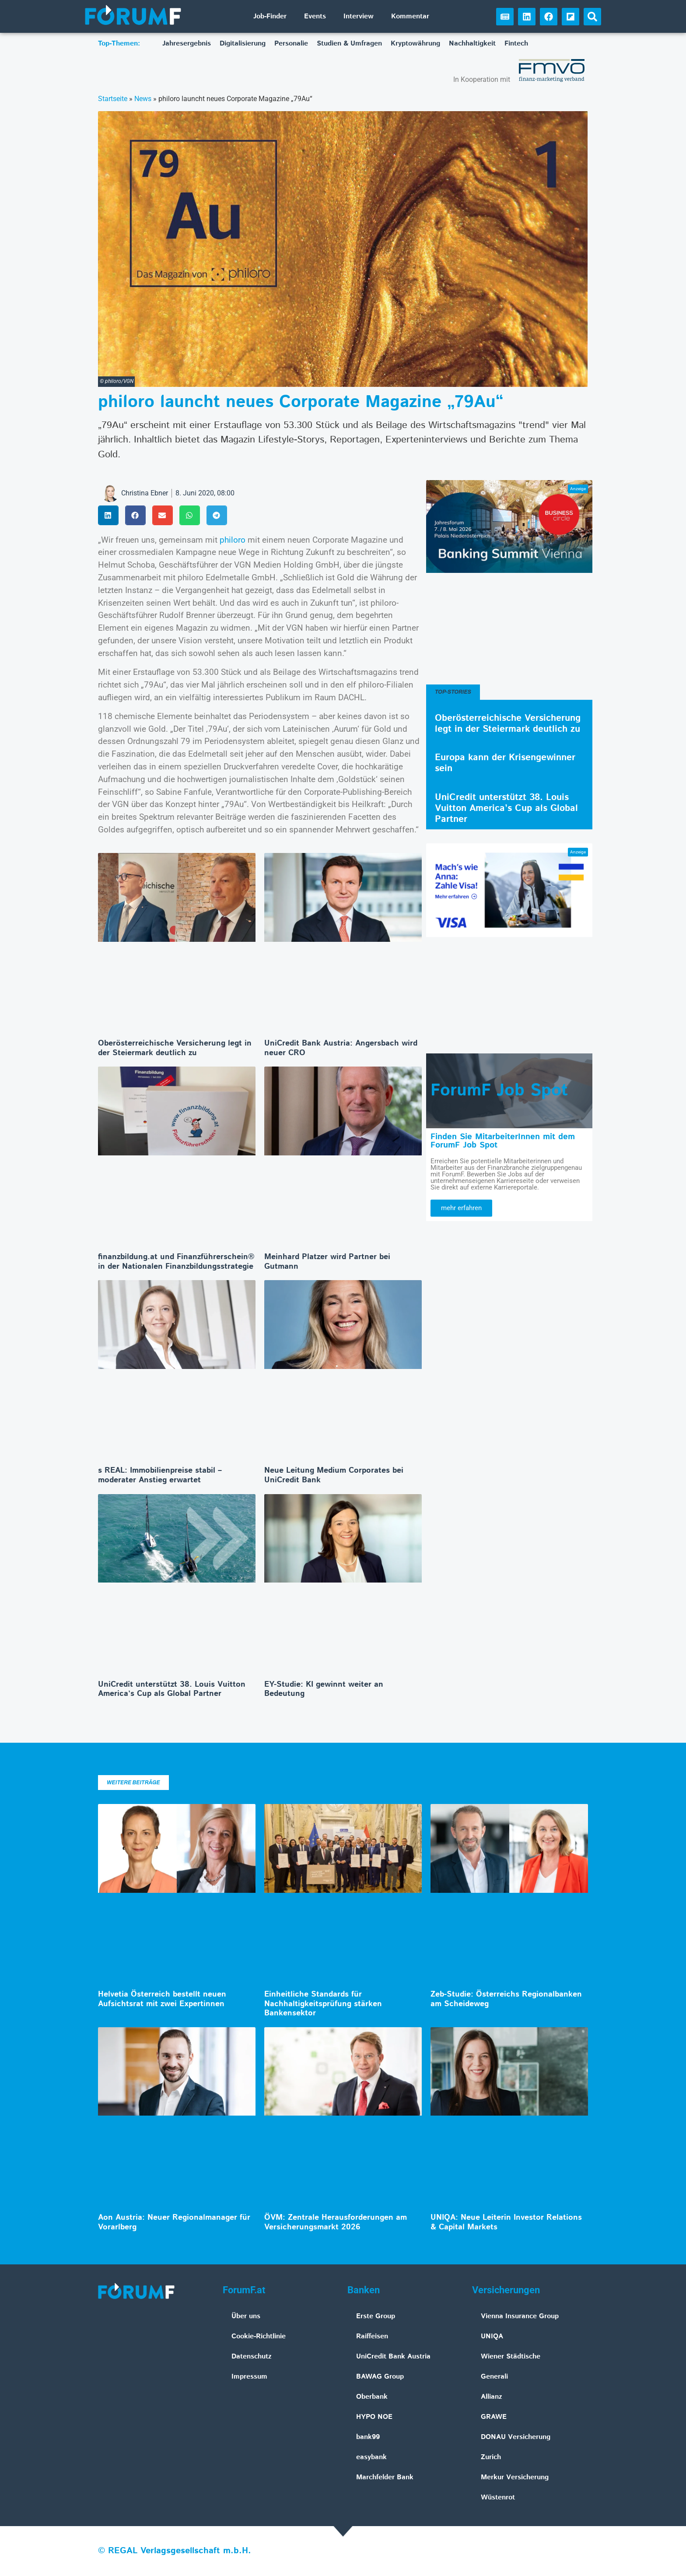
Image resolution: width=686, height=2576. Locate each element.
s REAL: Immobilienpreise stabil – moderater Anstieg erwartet (160, 1475)
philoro (232, 540)
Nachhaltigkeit (472, 44)
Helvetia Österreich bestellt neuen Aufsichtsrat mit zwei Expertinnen (162, 1999)
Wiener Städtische (510, 2356)
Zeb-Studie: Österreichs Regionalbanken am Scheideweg (506, 1999)
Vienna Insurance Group (520, 2316)
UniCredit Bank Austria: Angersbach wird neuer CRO (340, 1048)
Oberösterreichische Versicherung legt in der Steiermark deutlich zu (175, 1048)
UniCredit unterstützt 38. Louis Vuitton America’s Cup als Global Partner (171, 1689)
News (142, 99)
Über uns (245, 2316)
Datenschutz (251, 2356)
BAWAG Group (380, 2377)
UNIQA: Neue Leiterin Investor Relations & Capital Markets (506, 2222)
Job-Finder (270, 16)
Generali (494, 2377)
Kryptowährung (415, 44)
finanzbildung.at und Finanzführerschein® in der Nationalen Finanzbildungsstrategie (176, 1261)
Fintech (516, 44)
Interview (358, 16)
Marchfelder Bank (384, 2477)
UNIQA (492, 2336)
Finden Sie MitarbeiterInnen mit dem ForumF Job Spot (502, 1141)
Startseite (112, 99)
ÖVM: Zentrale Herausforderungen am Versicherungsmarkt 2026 (335, 2222)
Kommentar (410, 16)
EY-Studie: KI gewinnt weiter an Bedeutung (323, 1689)
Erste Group (375, 2316)
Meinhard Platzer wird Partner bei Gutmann (327, 1261)
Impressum (249, 2377)
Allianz (491, 2397)
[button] (592, 16)
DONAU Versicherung (515, 2437)
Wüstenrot (498, 2497)
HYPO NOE (374, 2417)
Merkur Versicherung (515, 2477)
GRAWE (494, 2417)
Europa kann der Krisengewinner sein (505, 763)
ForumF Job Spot (499, 1090)
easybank (371, 2457)
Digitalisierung (243, 44)
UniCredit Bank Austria (393, 2356)
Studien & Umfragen (349, 44)
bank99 (368, 2437)
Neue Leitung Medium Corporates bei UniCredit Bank (333, 1475)
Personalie (291, 44)
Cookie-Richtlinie (258, 2336)
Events (315, 16)
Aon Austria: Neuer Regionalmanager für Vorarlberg (174, 2222)
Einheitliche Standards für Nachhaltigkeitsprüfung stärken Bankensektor (323, 2004)
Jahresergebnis (186, 44)
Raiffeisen (372, 2336)
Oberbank (372, 2397)
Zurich (491, 2457)
